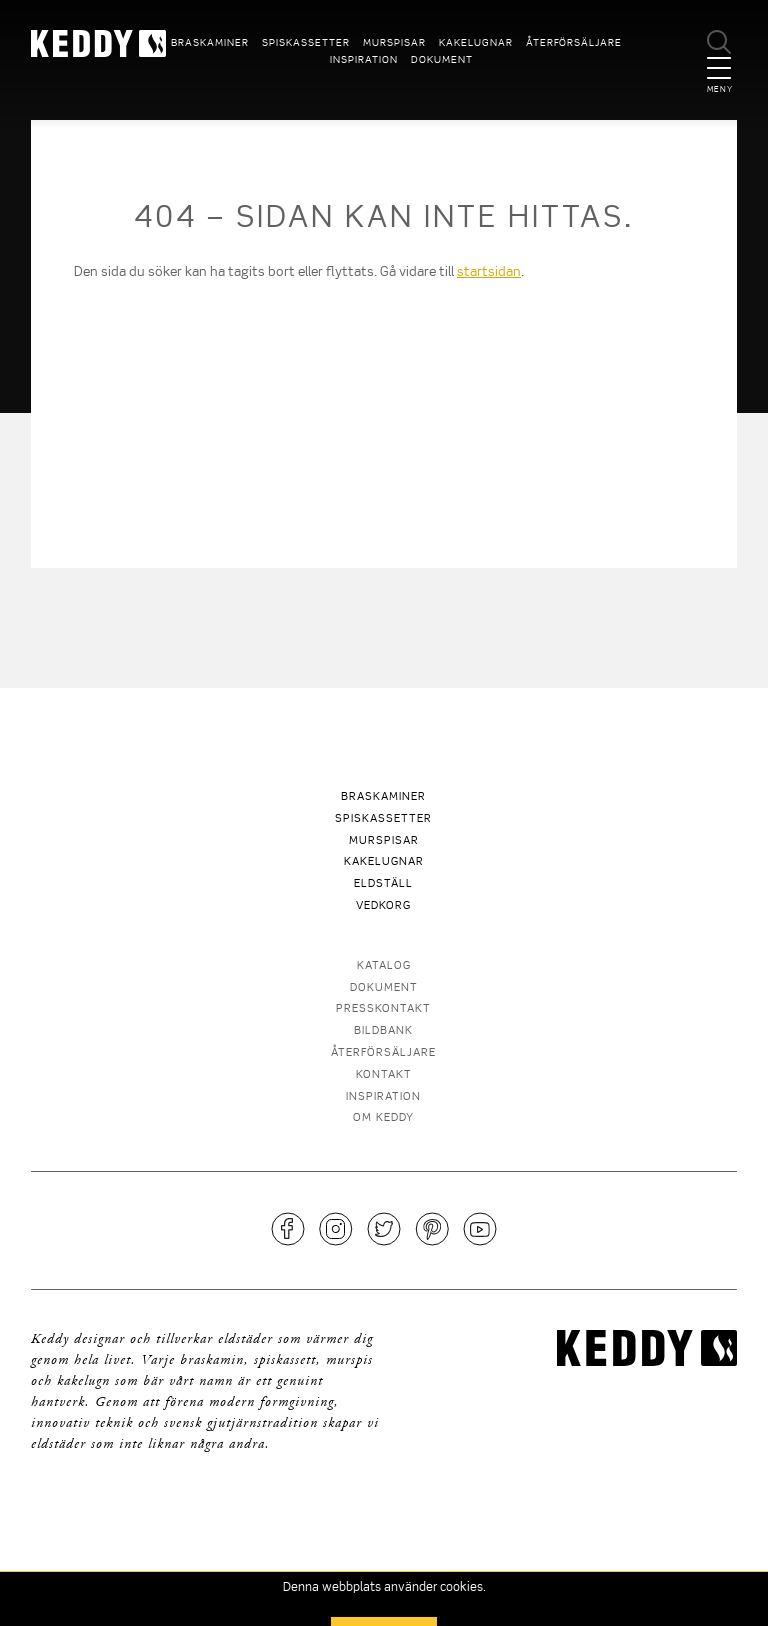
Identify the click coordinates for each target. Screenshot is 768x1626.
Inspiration (364, 60)
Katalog (384, 966)
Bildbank (383, 1031)
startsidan (489, 272)
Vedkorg (383, 906)
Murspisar (394, 43)
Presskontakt (383, 1009)
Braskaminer (210, 43)
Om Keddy (383, 1118)
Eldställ (383, 884)
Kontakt (384, 1075)
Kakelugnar (476, 43)
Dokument (442, 60)
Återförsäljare (574, 43)
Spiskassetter (306, 43)
